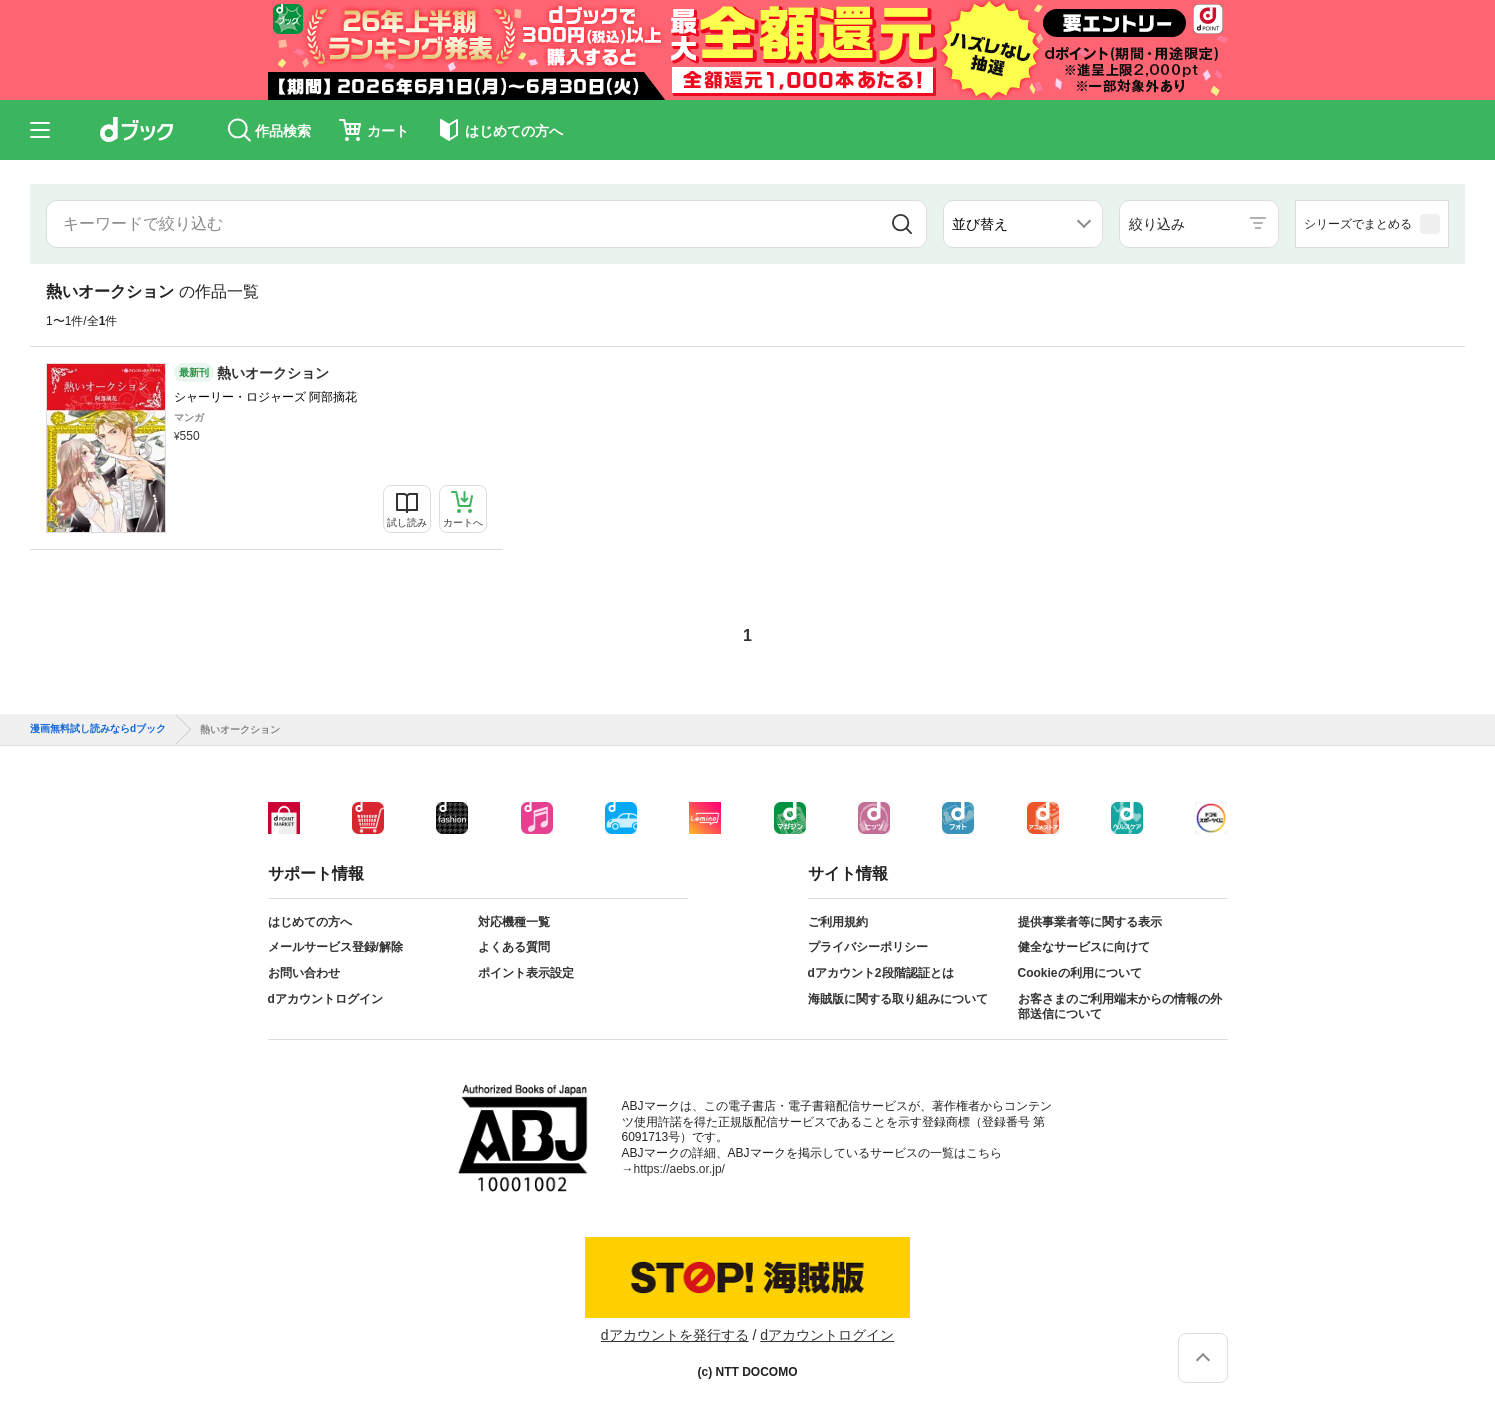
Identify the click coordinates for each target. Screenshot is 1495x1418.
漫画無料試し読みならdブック (98, 729)
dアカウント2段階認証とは (881, 973)
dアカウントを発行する (675, 1335)
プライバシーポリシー (868, 947)
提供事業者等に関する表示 (1090, 922)
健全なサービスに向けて (1084, 947)
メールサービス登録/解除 (335, 947)
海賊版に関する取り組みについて (898, 999)
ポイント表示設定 (526, 973)
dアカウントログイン (325, 999)
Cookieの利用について (1080, 973)
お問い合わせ (304, 973)
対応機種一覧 (514, 922)
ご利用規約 (838, 922)
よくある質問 (514, 947)
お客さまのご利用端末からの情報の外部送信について (1120, 1007)
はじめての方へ (310, 922)
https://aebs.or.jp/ (679, 1169)
